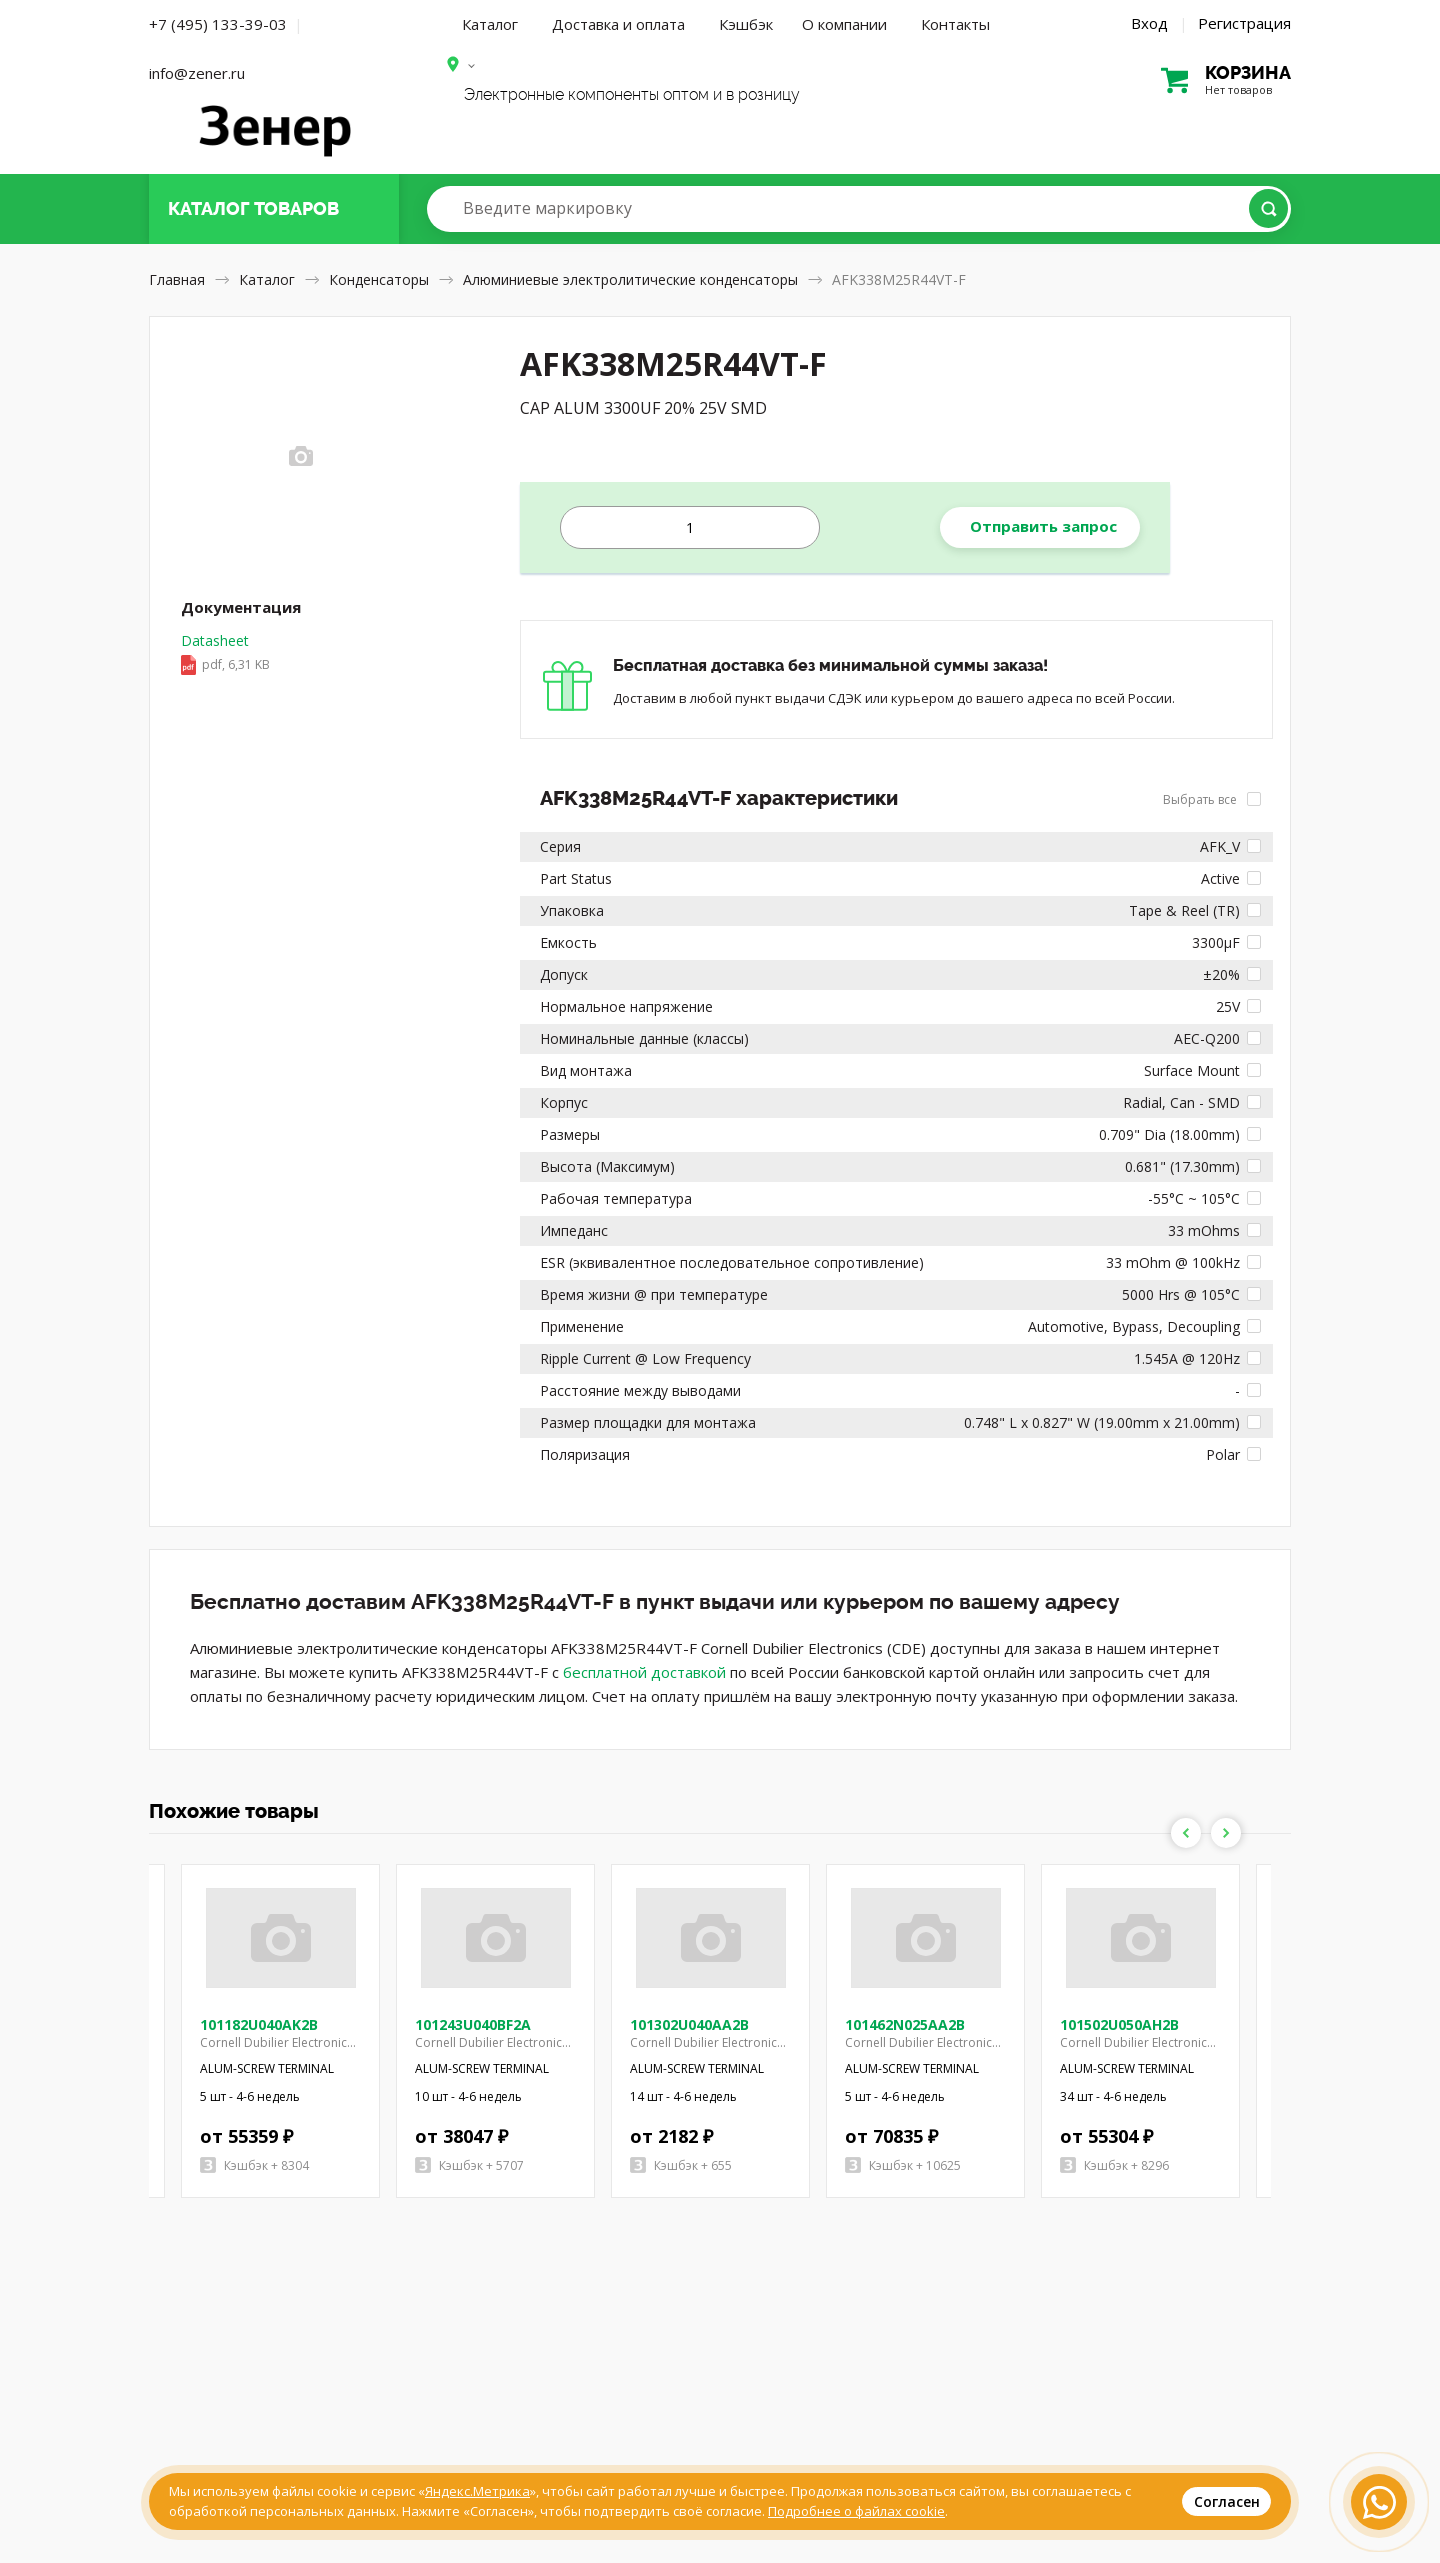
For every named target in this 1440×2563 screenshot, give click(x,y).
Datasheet (225, 654)
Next (1226, 1833)
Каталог (490, 24)
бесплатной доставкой (644, 1672)
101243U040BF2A (473, 2024)
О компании (844, 24)
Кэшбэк (746, 24)
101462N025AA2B (905, 2024)
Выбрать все (1212, 799)
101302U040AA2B (689, 2024)
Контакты (955, 24)
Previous (1186, 1833)
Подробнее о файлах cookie (856, 2511)
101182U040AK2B (259, 2024)
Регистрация (1244, 23)
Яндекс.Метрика (477, 2491)
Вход (1149, 23)
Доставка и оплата (618, 24)
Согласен (1227, 2501)
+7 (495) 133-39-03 (218, 24)
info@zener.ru (197, 73)
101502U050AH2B (1119, 2024)
